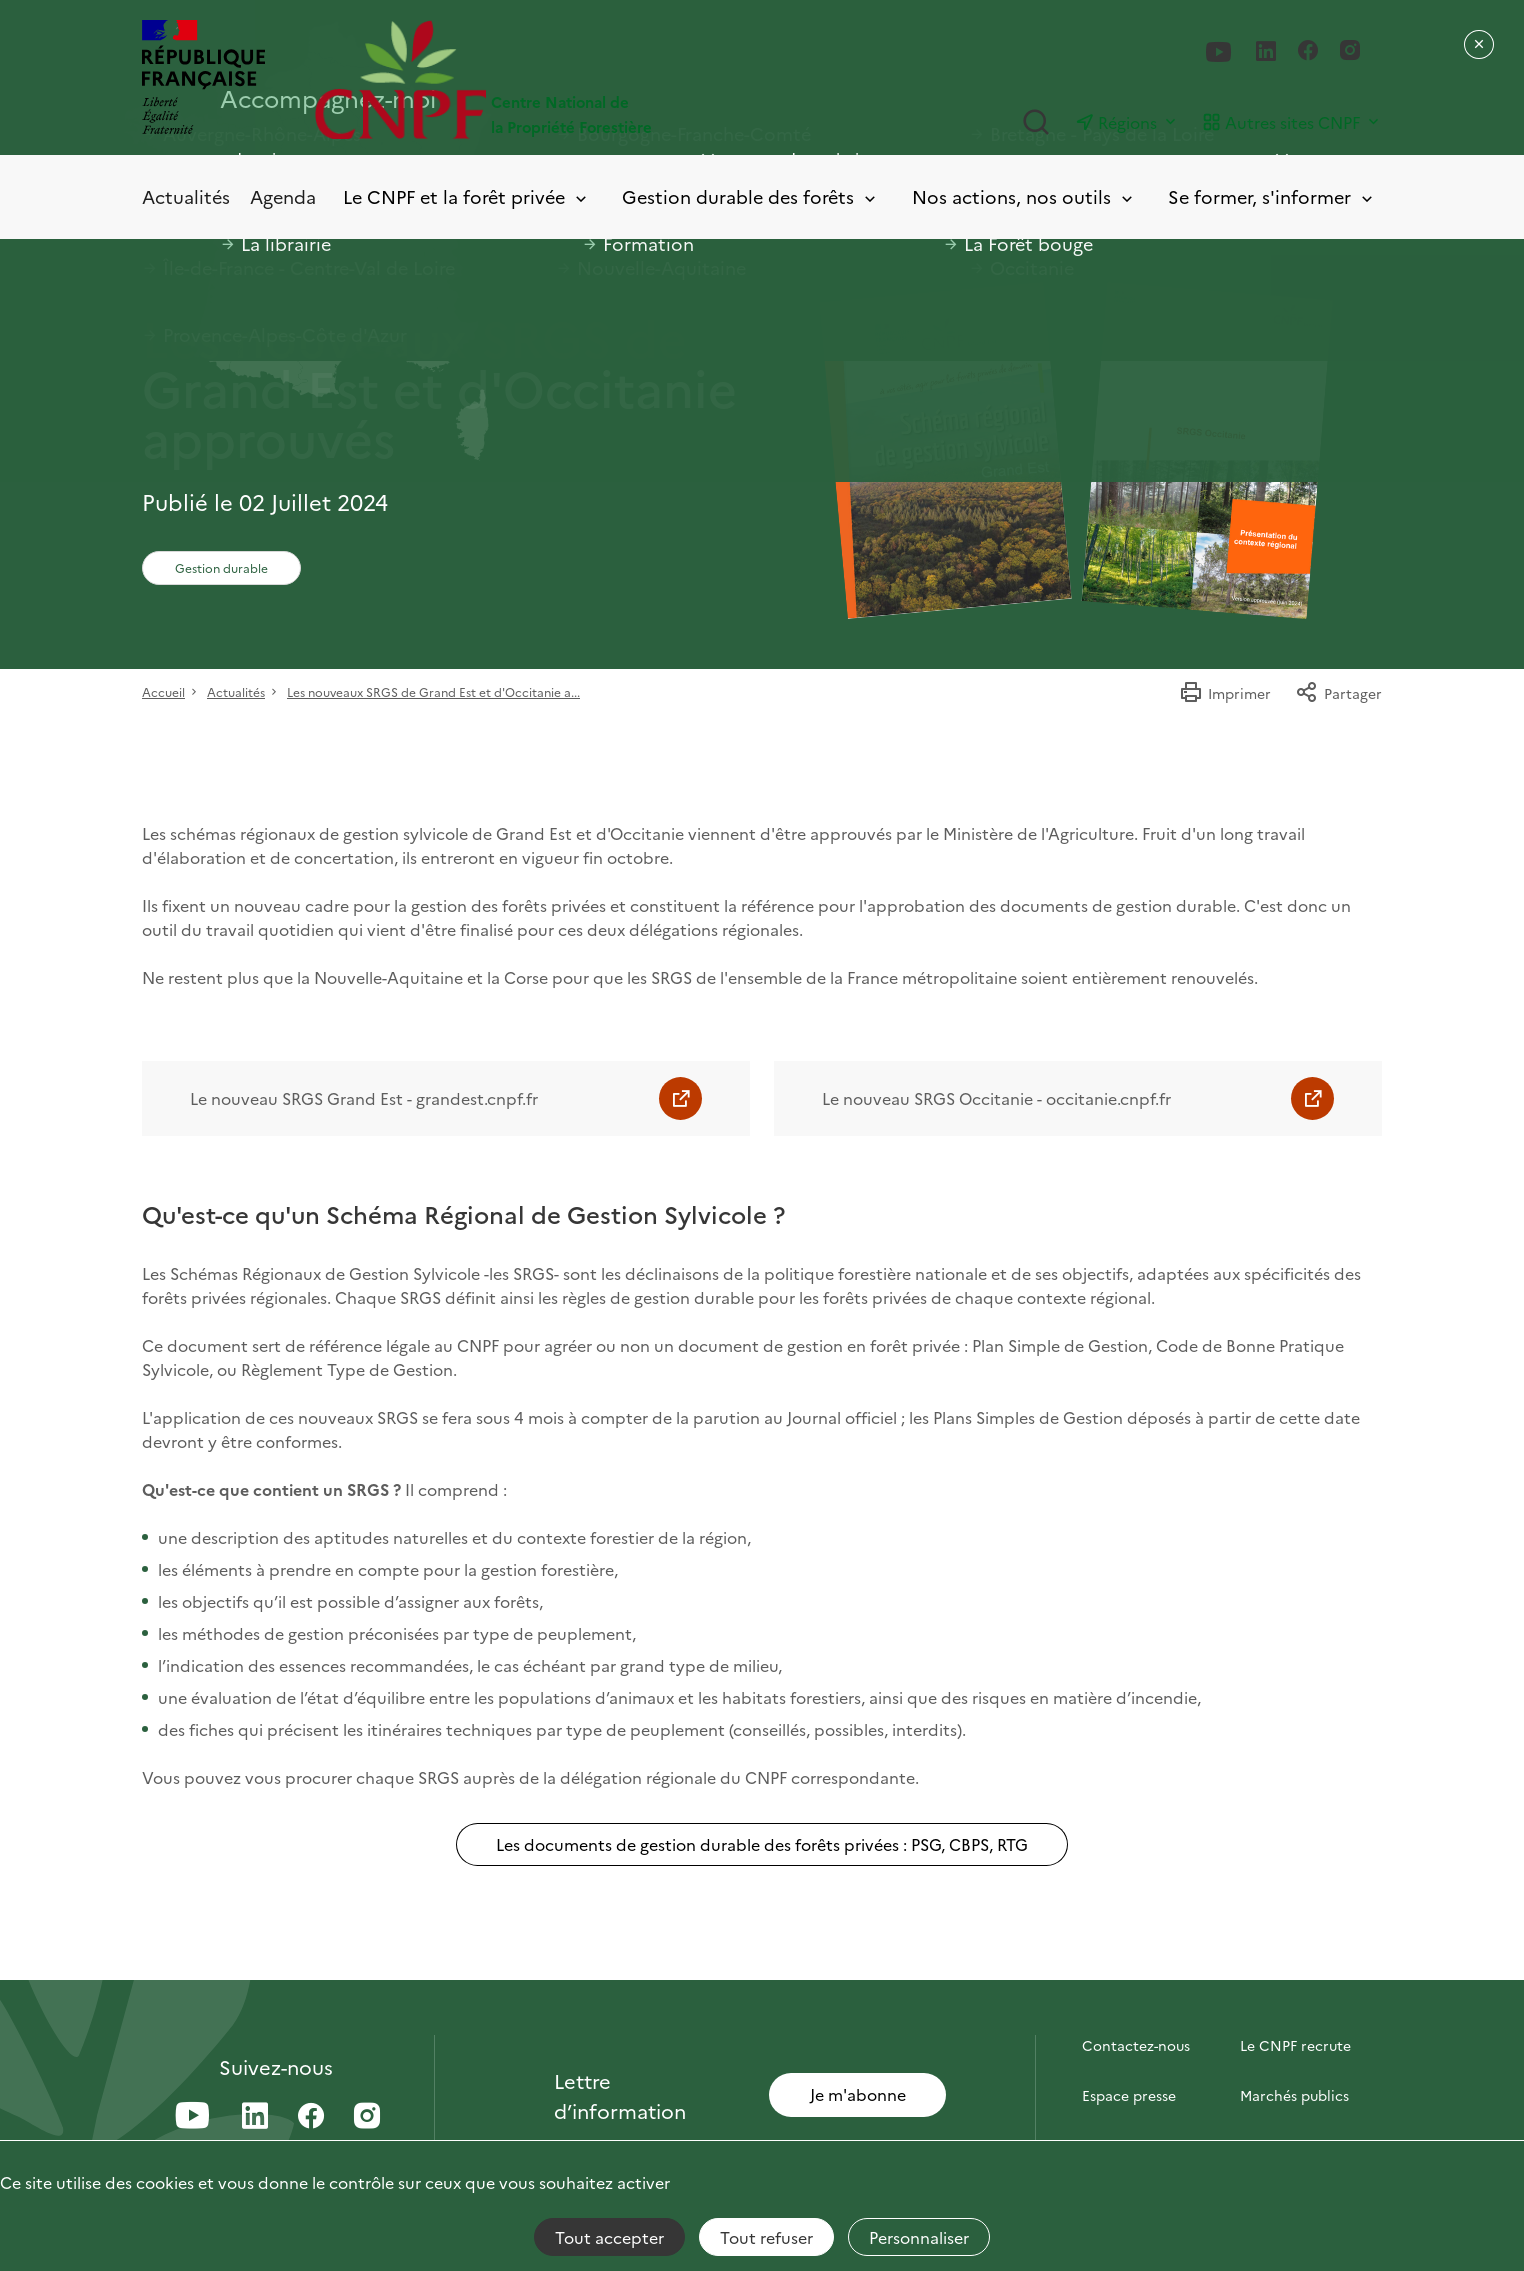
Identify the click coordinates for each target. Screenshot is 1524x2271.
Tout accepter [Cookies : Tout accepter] (609, 2237)
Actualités (186, 196)
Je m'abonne (858, 2094)
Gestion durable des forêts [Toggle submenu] (750, 197)
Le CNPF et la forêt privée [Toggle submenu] (466, 197)
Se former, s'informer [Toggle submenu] (1272, 197)
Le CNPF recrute (1295, 2045)
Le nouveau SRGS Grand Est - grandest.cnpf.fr (364, 1098)
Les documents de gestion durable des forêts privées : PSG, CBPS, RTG (762, 1844)
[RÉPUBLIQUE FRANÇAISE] (203, 79)
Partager (1338, 693)
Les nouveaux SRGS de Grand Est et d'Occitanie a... (433, 691)
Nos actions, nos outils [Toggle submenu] (1024, 197)
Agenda (283, 196)
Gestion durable (221, 567)
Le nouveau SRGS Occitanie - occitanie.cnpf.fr (996, 1098)
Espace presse (1129, 2095)
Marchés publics (1294, 2095)
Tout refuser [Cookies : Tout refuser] (766, 2237)
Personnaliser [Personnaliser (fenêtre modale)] (919, 2237)
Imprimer (1225, 693)
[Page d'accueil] (538, 79)
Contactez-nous (1136, 2045)
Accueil (163, 691)
